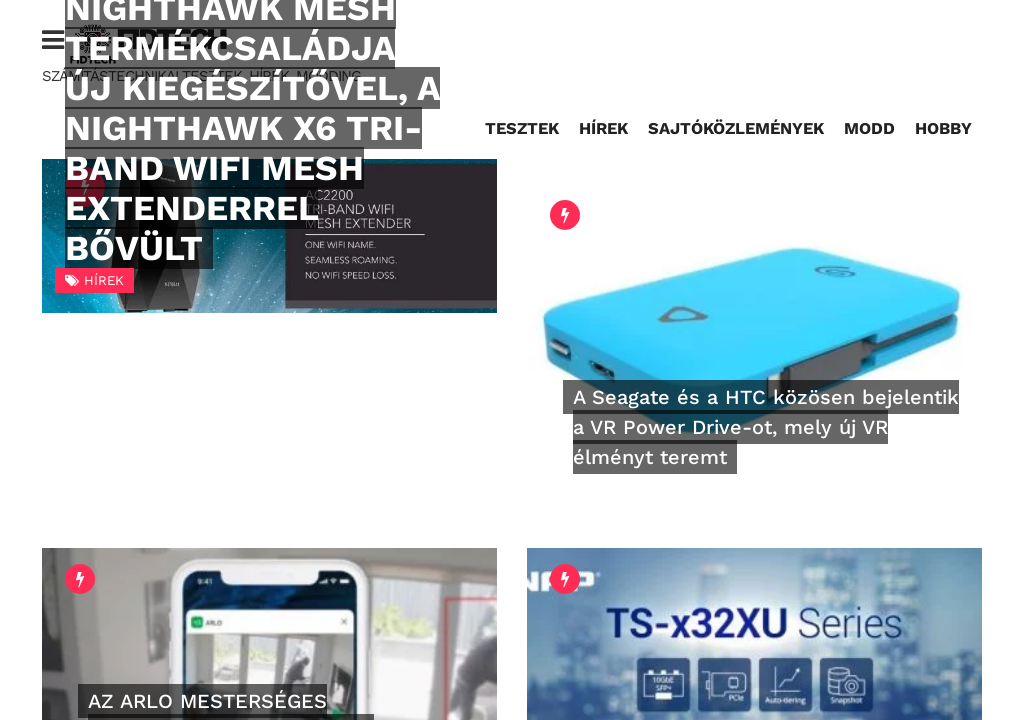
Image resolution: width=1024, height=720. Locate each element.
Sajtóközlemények (736, 128)
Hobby (943, 128)
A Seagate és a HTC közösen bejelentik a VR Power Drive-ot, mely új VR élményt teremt (766, 427)
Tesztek (522, 128)
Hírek (603, 128)
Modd (869, 128)
